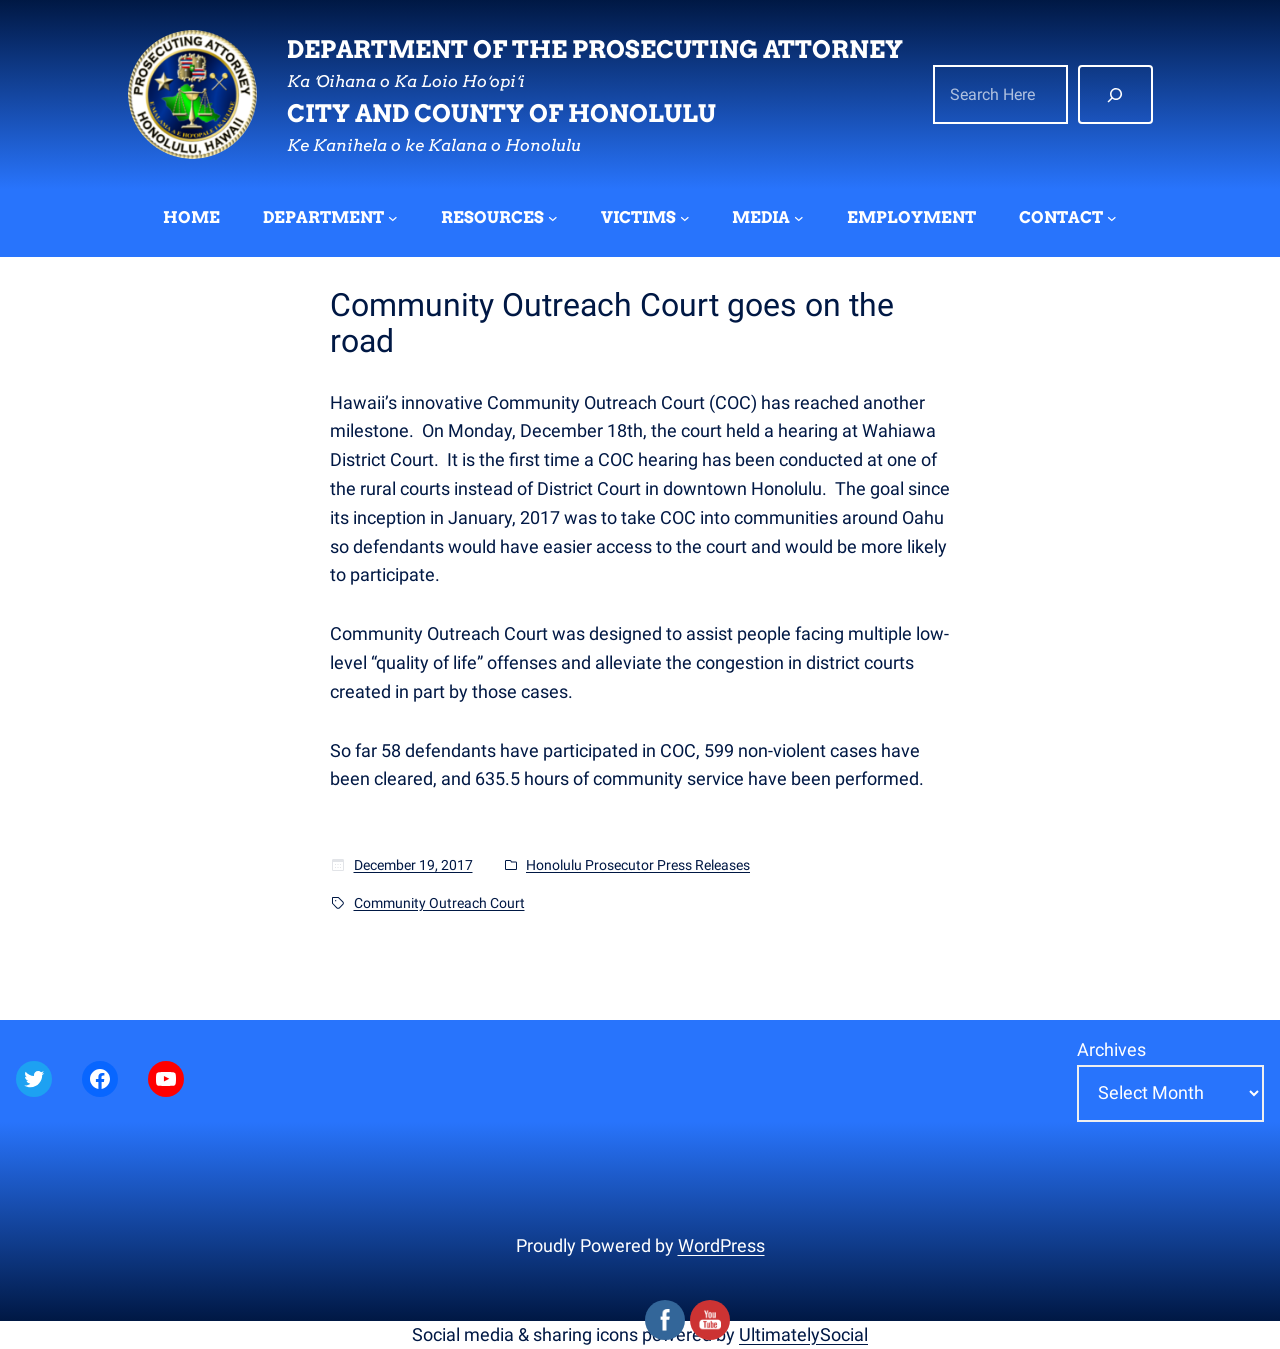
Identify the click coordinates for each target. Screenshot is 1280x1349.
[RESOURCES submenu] (553, 218)
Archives (1111, 1049)
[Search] (1115, 95)
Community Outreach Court (439, 903)
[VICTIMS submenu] (685, 218)
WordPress (721, 1245)
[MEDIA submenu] (799, 218)
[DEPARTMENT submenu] (393, 218)
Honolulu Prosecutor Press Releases (638, 865)
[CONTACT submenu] (1112, 218)
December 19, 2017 (413, 865)
